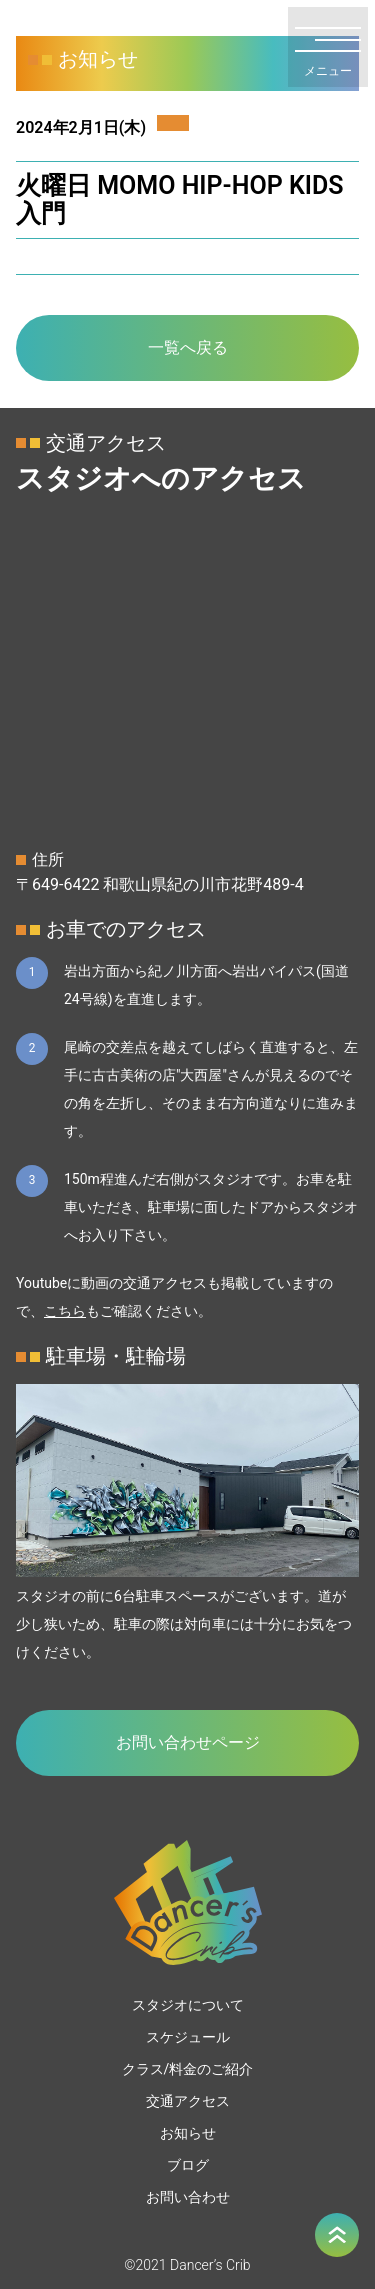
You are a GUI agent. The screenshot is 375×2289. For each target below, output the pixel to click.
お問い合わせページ (188, 1742)
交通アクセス (188, 2101)
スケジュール (188, 2037)
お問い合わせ (188, 2197)
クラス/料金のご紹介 (188, 2069)
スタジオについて (188, 2005)
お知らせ (188, 2133)
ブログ (188, 2165)
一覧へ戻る (188, 347)
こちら (65, 1311)
